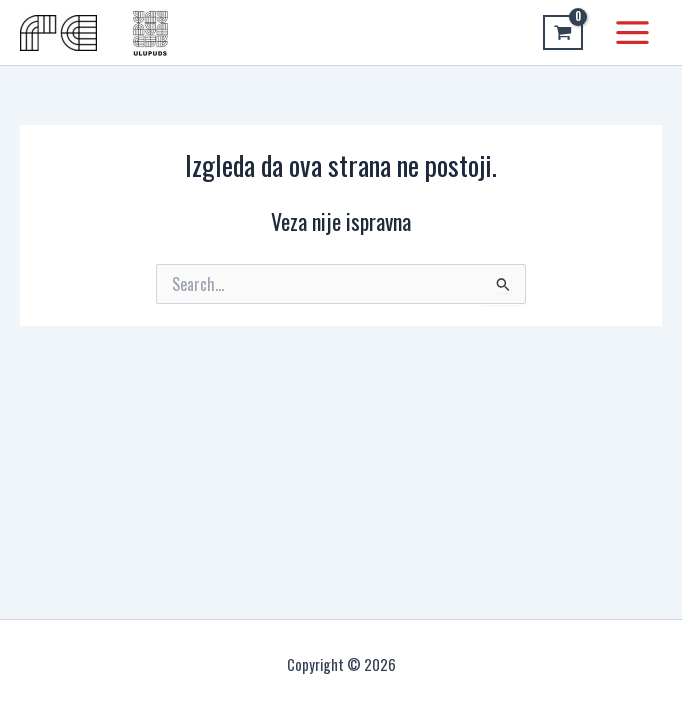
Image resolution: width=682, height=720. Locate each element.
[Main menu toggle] (632, 32)
